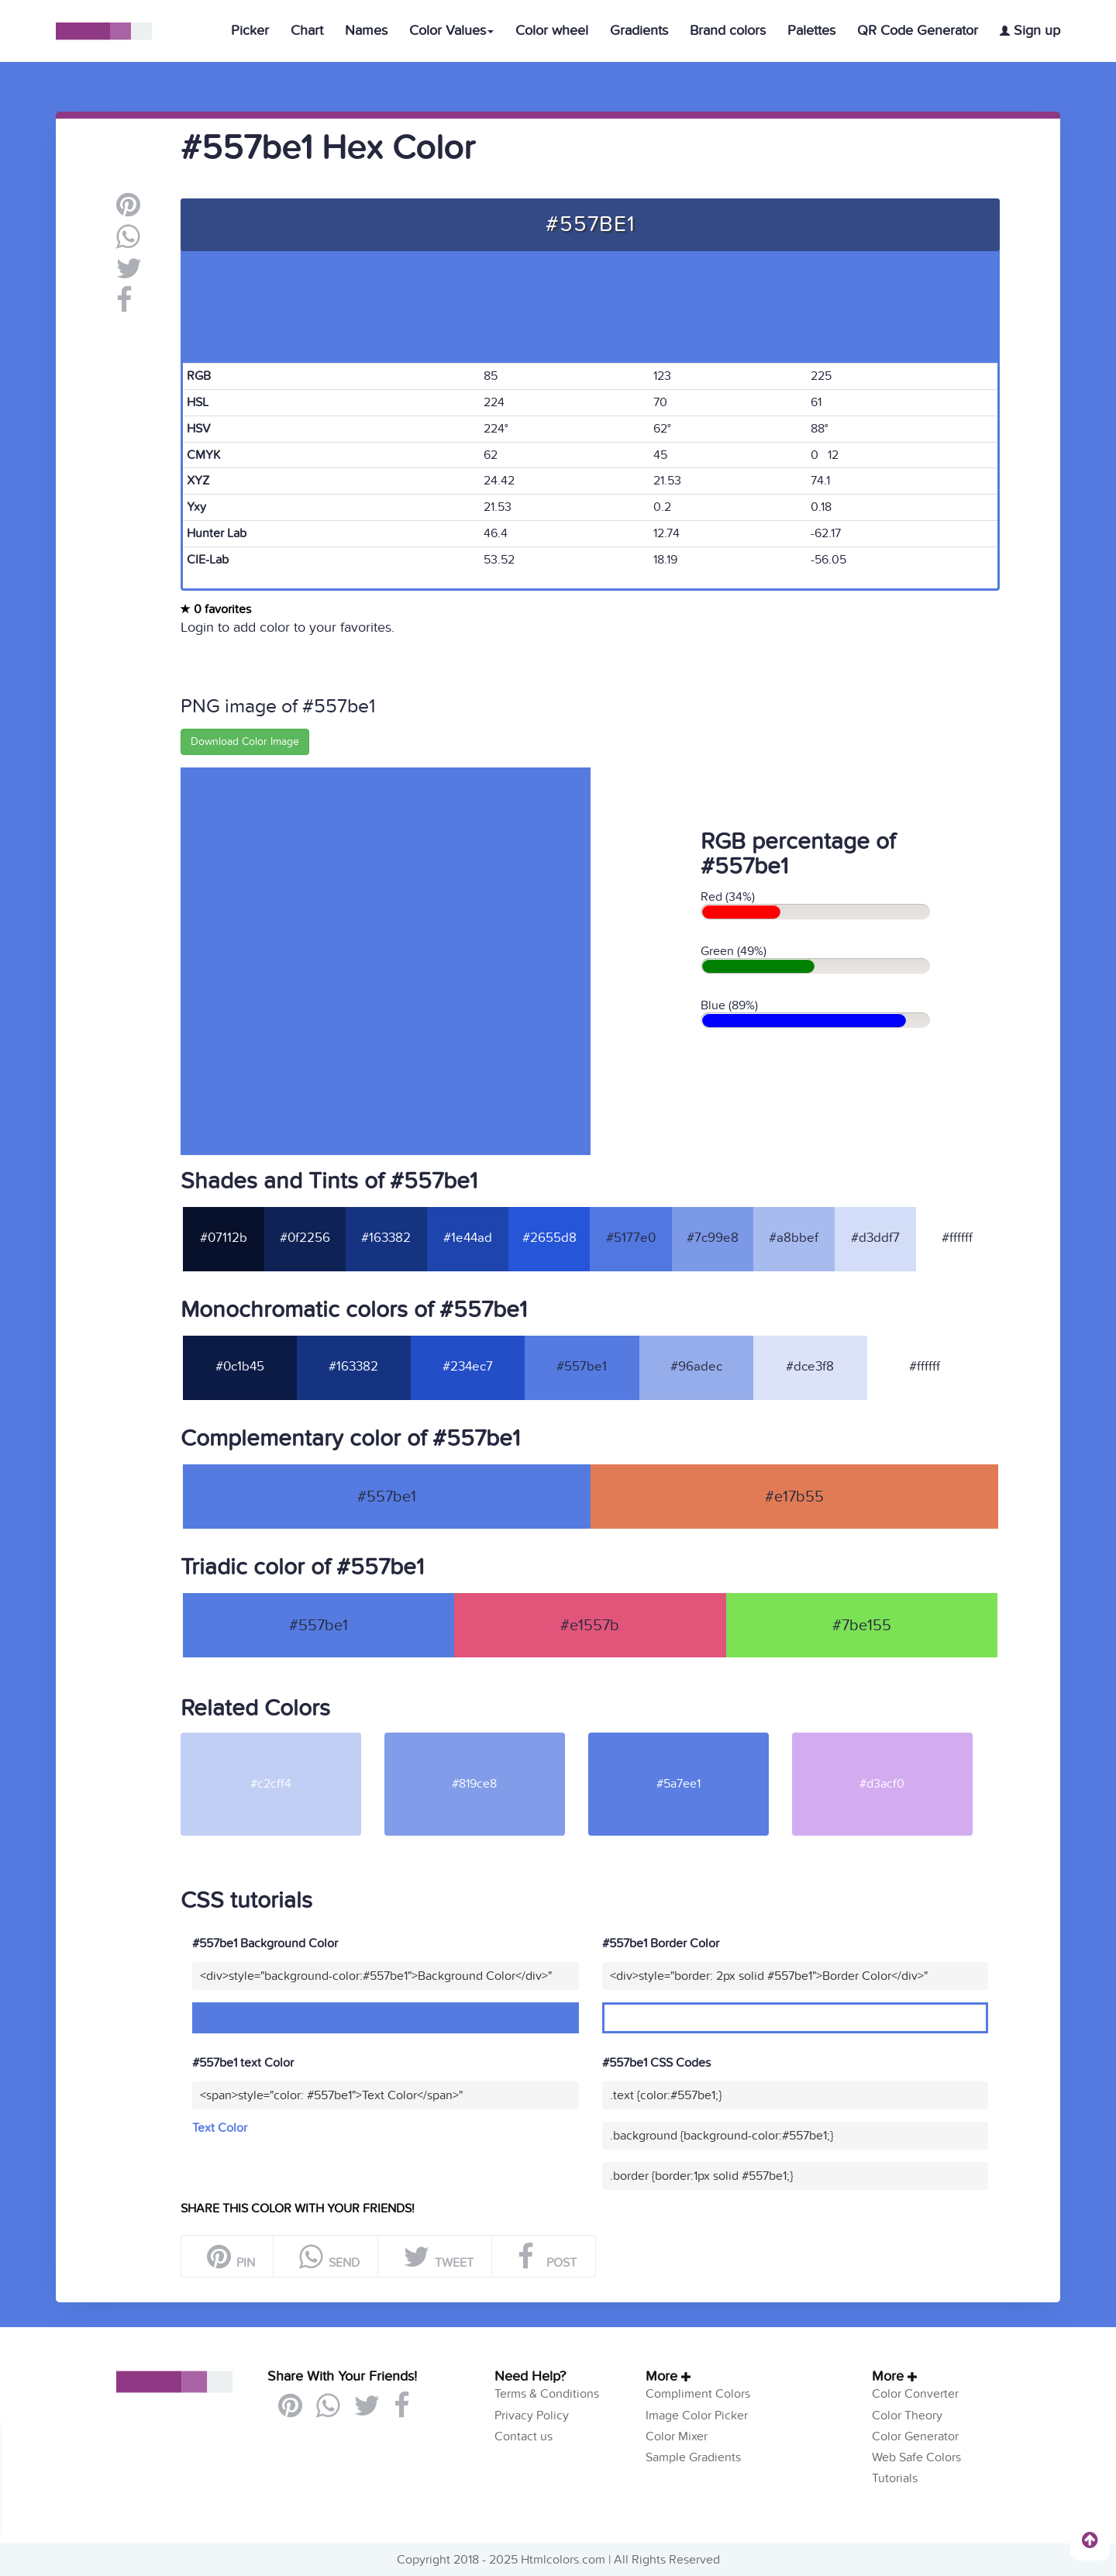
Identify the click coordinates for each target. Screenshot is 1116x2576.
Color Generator (915, 2436)
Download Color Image (245, 741)
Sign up (1030, 30)
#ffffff (957, 1238)
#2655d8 (549, 1238)
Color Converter (915, 2394)
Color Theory (907, 2415)
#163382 (386, 1238)
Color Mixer (677, 2436)
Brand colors (728, 30)
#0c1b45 (239, 1366)
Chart (307, 30)
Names (366, 30)
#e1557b (589, 1625)
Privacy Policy (531, 2415)
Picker (250, 30)
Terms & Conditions (546, 2394)
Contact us (523, 2436)
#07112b (223, 1238)
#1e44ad (467, 1238)
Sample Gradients (693, 2457)
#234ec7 (468, 1366)
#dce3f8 (810, 1366)
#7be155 (861, 1625)
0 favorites (216, 609)
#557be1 (581, 1366)
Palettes (811, 30)
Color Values (451, 30)
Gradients (639, 30)
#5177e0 (631, 1238)
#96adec (696, 1366)
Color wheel (551, 30)
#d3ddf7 (875, 1238)
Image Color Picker (697, 2415)
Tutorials (895, 2478)
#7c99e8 (713, 1238)
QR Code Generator (917, 30)
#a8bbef (793, 1238)
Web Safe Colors (916, 2457)
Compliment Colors (698, 2394)
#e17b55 (794, 1497)
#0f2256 (305, 1238)
